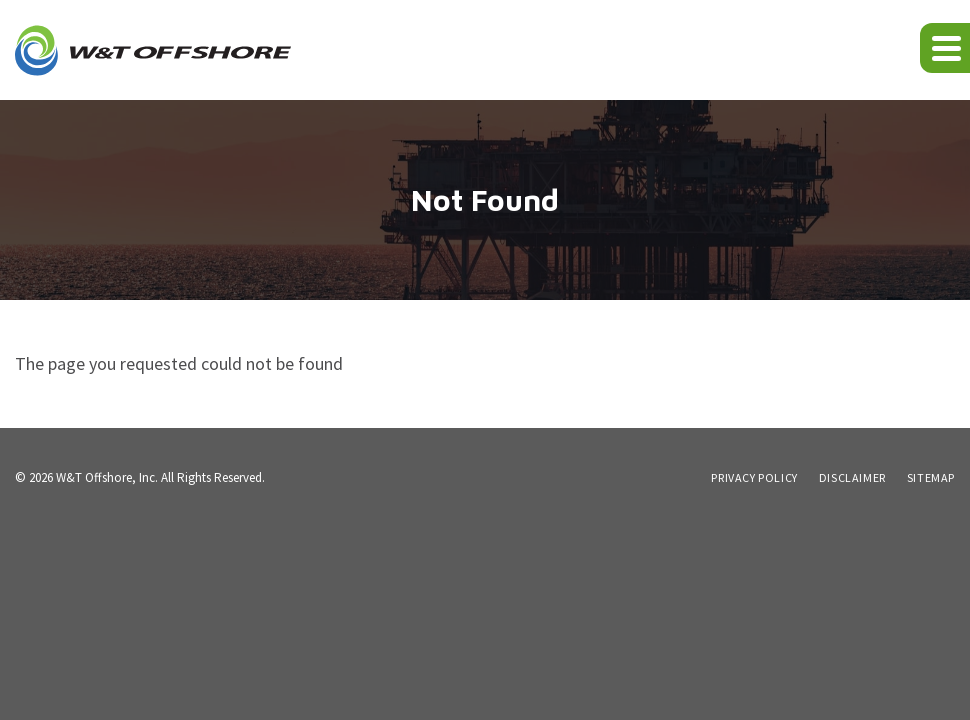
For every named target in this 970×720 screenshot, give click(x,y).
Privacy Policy (754, 478)
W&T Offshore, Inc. (107, 477)
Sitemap (931, 478)
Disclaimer (852, 478)
